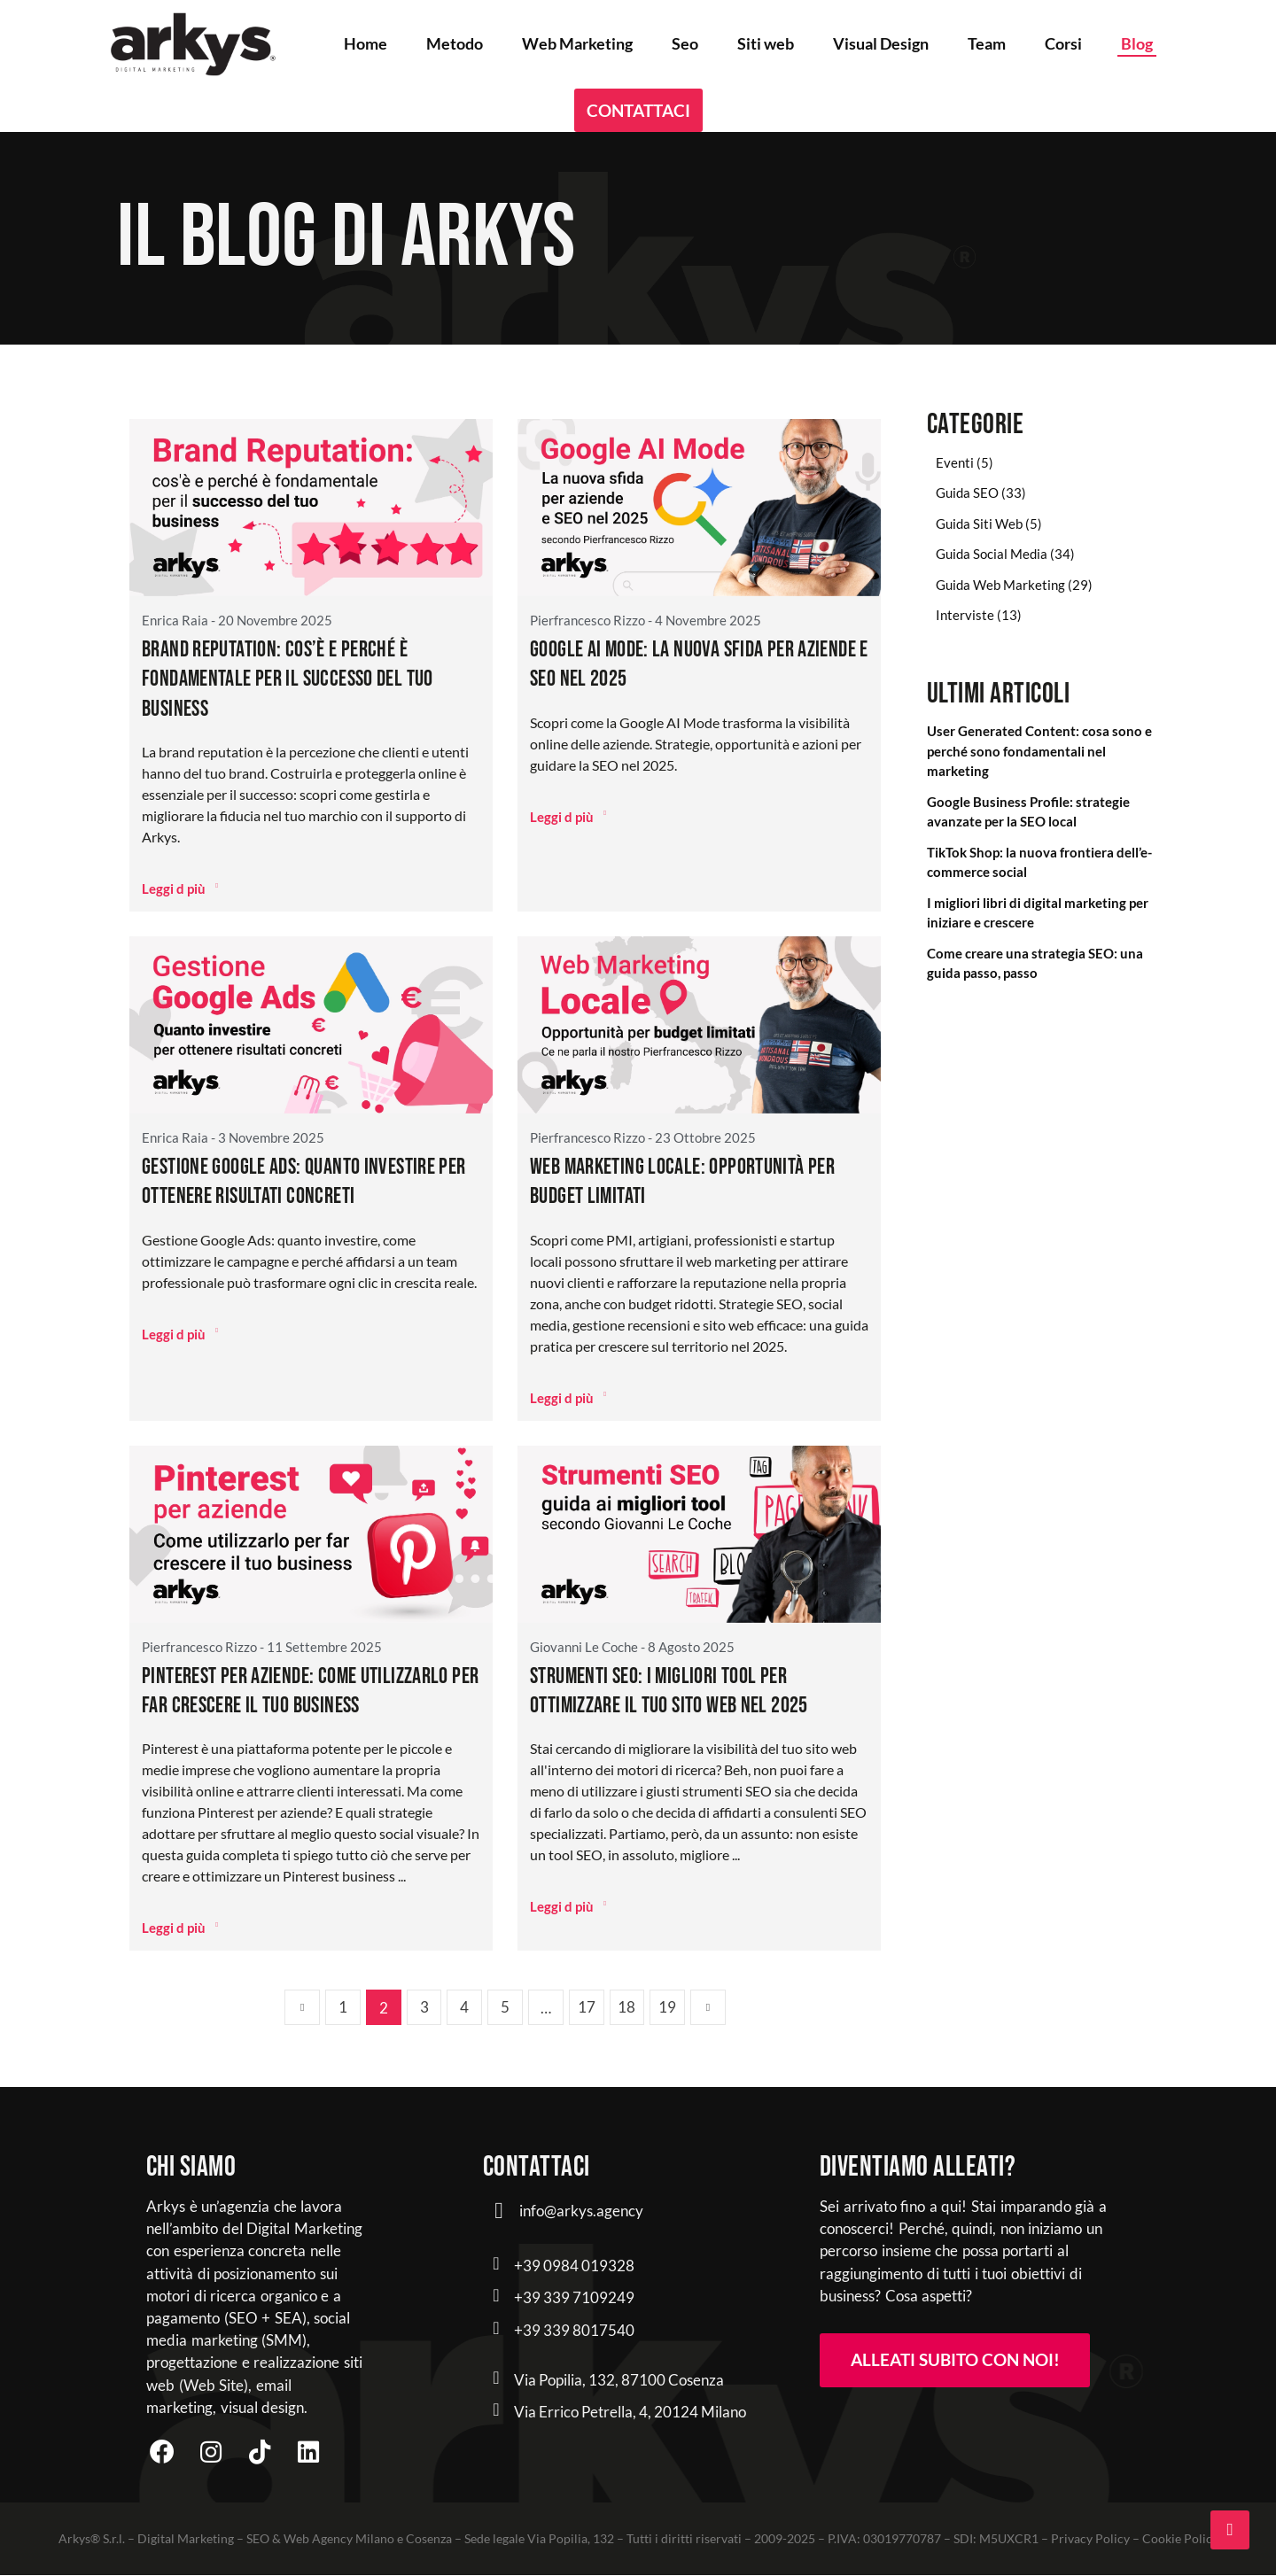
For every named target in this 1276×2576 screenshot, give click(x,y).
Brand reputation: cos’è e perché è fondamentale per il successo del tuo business (290, 679)
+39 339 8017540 (574, 2330)
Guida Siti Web (979, 523)
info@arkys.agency (581, 2210)
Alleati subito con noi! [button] (955, 2360)
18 (627, 2007)
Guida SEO (967, 492)
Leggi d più (180, 888)
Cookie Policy (1180, 2539)
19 (668, 2007)
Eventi (955, 462)
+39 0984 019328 (574, 2265)
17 (586, 2007)
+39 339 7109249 (574, 2297)
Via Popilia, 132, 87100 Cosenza (619, 2379)
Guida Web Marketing (1000, 585)
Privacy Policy (1090, 2539)
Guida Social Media (991, 554)
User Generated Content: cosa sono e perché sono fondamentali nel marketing (1039, 751)
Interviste (965, 615)
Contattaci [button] (638, 110)
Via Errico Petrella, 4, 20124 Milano (630, 2411)
